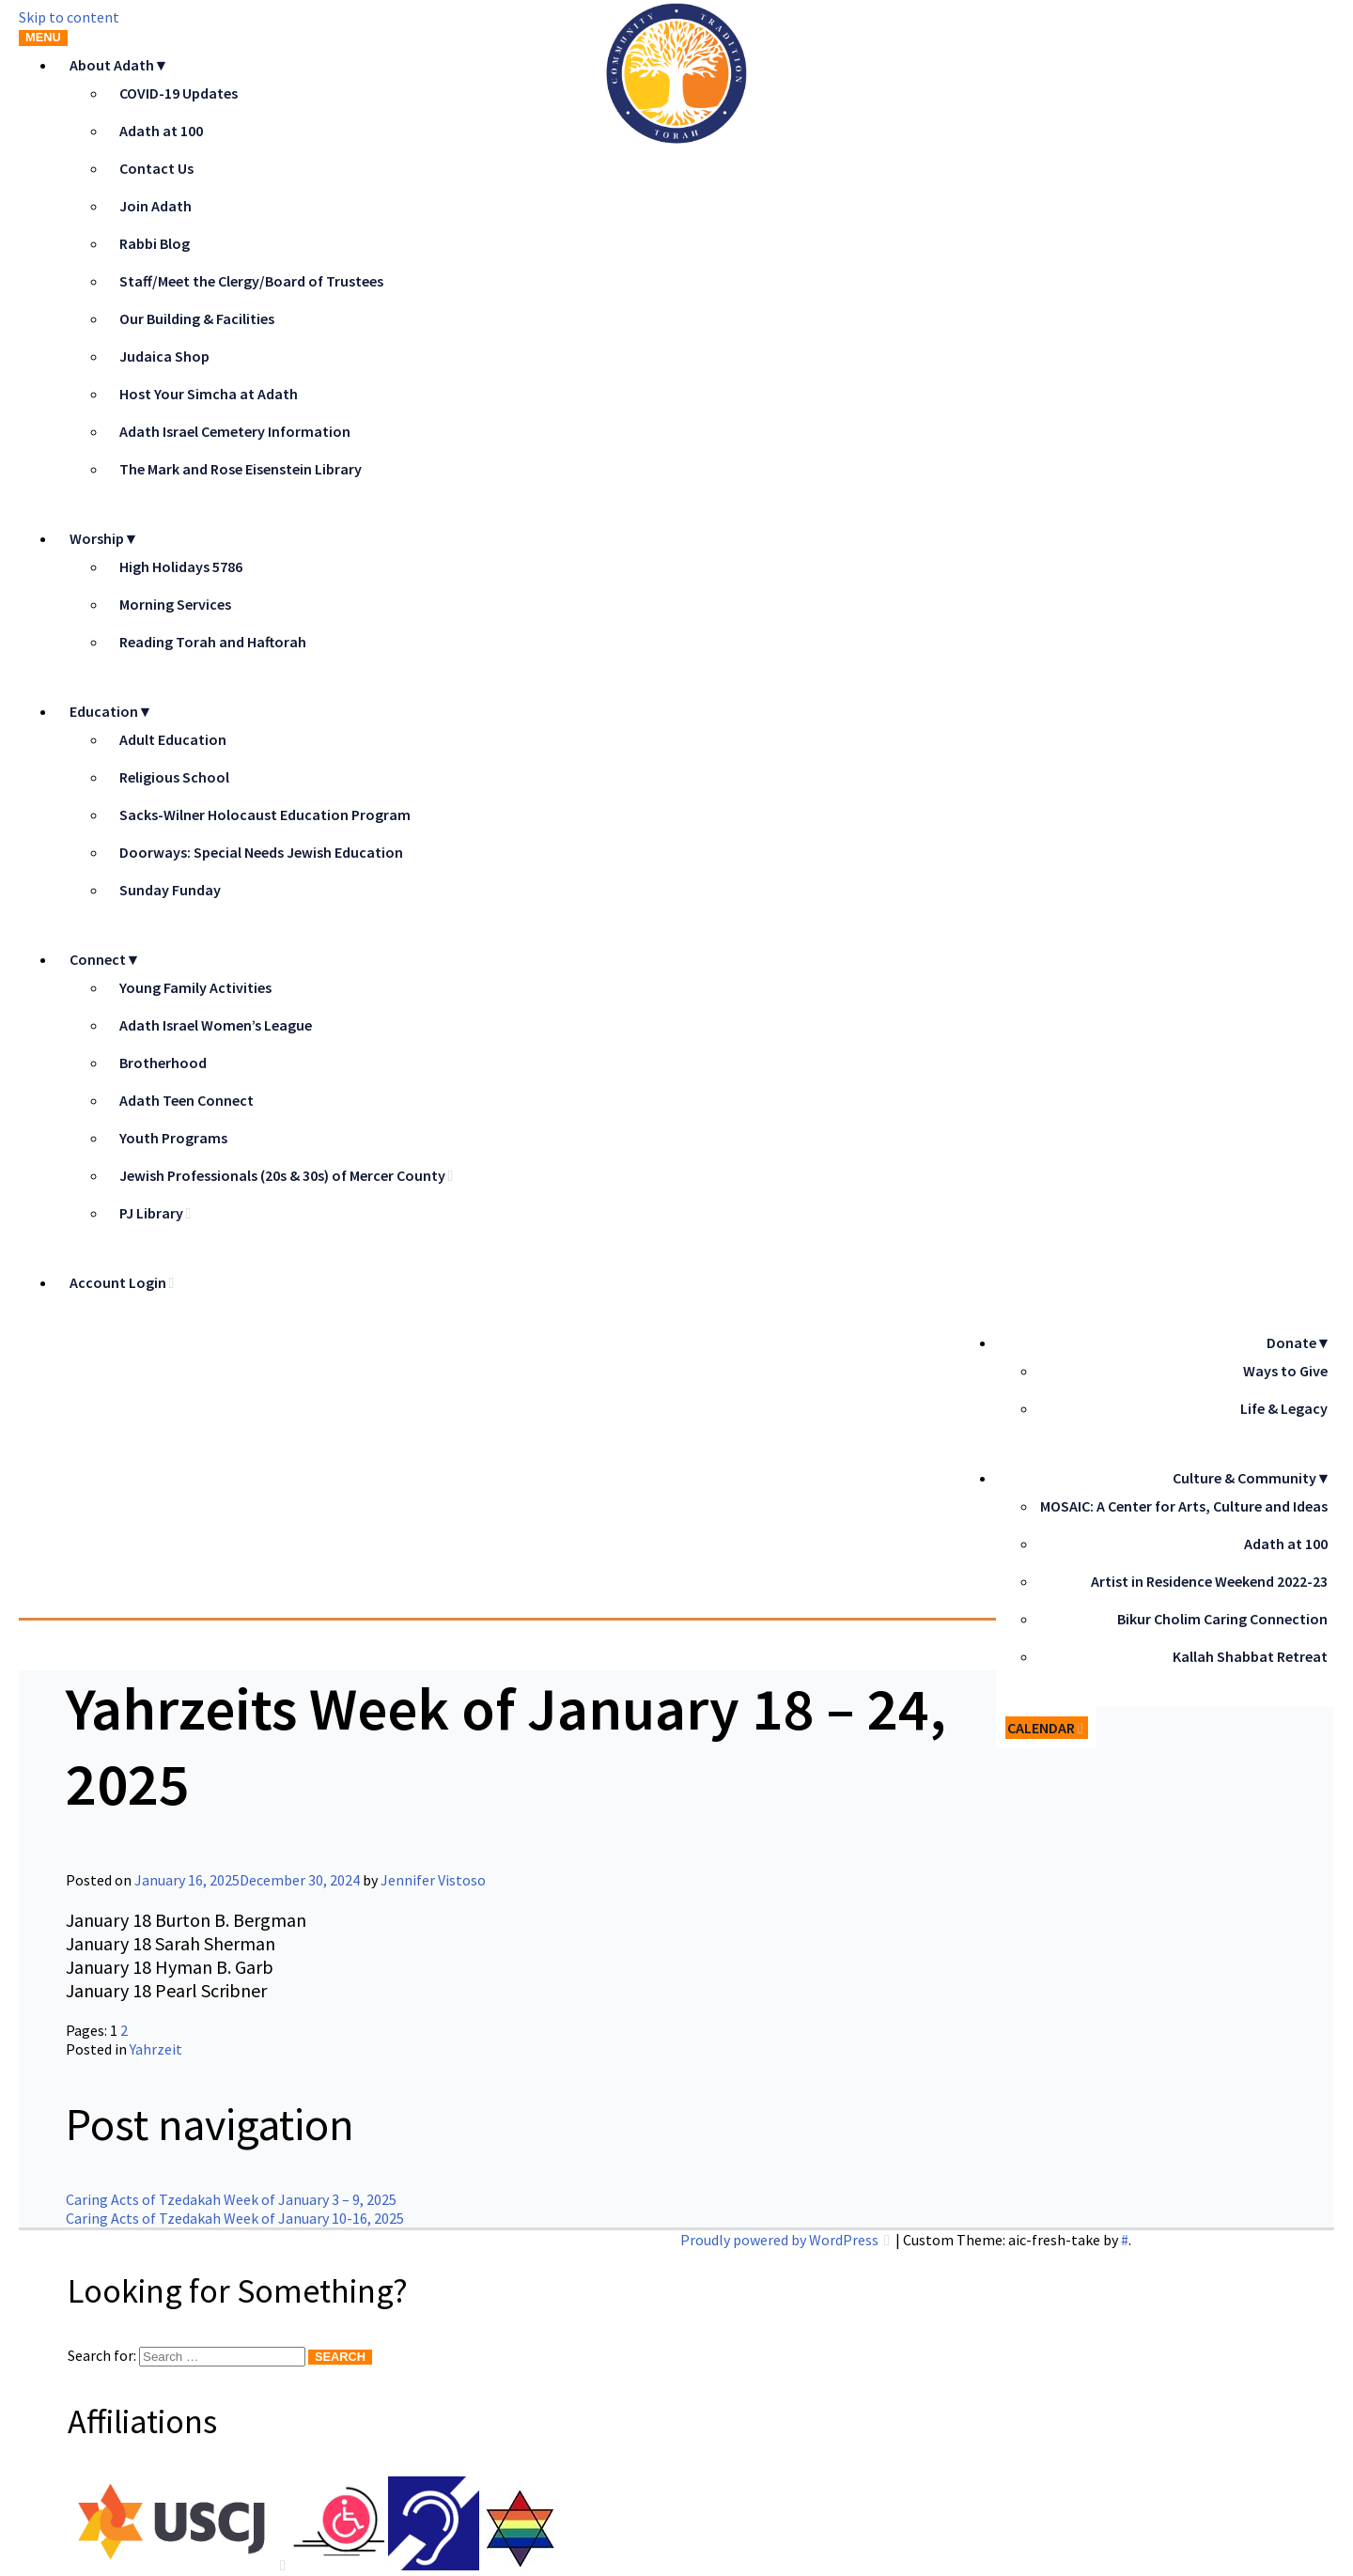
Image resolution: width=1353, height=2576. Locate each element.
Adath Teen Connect (186, 1100)
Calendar (1041, 1727)
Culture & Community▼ (1252, 1477)
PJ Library (151, 1212)
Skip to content (69, 17)
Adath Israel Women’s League (215, 1025)
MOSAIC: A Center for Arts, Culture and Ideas (1184, 1506)
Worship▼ (104, 538)
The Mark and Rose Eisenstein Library (240, 468)
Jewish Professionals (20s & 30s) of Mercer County (282, 1175)
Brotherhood (163, 1062)
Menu (43, 37)
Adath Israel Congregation (493, 1460)
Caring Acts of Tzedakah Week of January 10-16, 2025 (235, 2218)
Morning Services (175, 604)
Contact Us (156, 168)
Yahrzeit (156, 2049)
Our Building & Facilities (196, 318)
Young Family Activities (195, 987)
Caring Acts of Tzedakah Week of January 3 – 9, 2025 (231, 2199)
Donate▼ (1299, 1342)
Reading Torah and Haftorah (212, 641)
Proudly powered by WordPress (780, 2239)
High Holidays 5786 (180, 566)
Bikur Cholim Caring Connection (1222, 1618)
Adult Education (172, 739)
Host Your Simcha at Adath (208, 393)
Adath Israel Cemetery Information (234, 431)
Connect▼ (105, 959)
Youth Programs (173, 1137)
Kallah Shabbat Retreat (1250, 1656)
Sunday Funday (170, 889)
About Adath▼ (119, 64)
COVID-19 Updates (178, 93)
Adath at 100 (161, 130)
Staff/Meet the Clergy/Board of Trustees (251, 281)
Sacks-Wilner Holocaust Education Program (265, 814)
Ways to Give (1285, 1370)
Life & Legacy (1284, 1408)
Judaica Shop (164, 356)
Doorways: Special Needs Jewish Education (261, 852)
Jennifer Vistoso (433, 1879)
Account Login (118, 1282)
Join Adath (155, 205)
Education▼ (111, 711)
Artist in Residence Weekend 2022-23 (1209, 1581)
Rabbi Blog (154, 243)
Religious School (174, 777)
